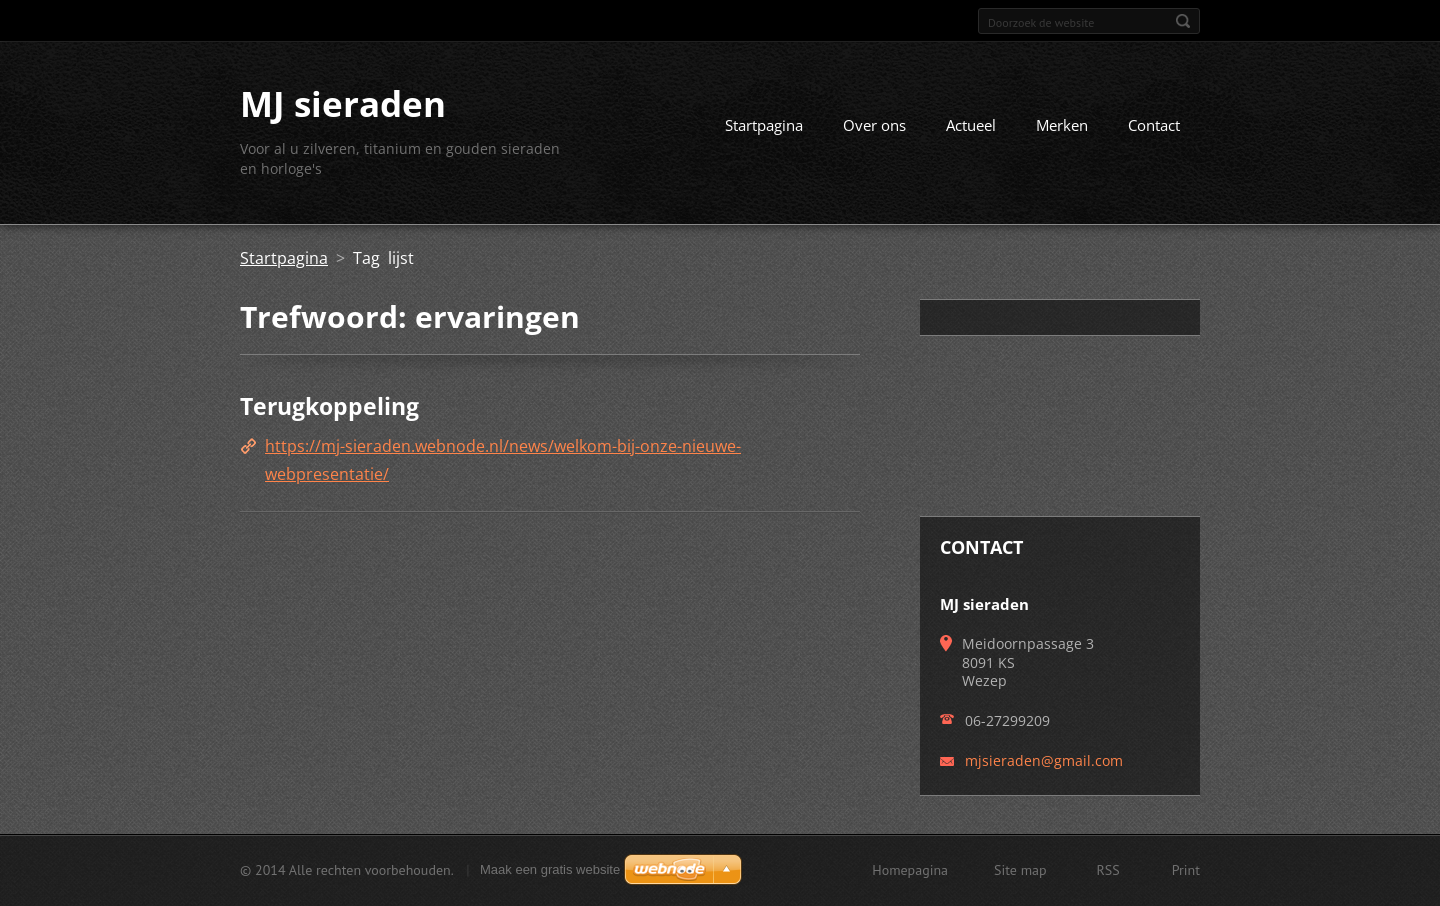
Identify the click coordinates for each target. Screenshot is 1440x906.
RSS (1108, 870)
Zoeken (1183, 21)
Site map (1020, 870)
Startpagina (764, 125)
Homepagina (910, 870)
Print (1186, 870)
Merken (1062, 125)
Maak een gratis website (550, 869)
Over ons (874, 125)
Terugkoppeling (329, 406)
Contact (1154, 125)
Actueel (971, 125)
